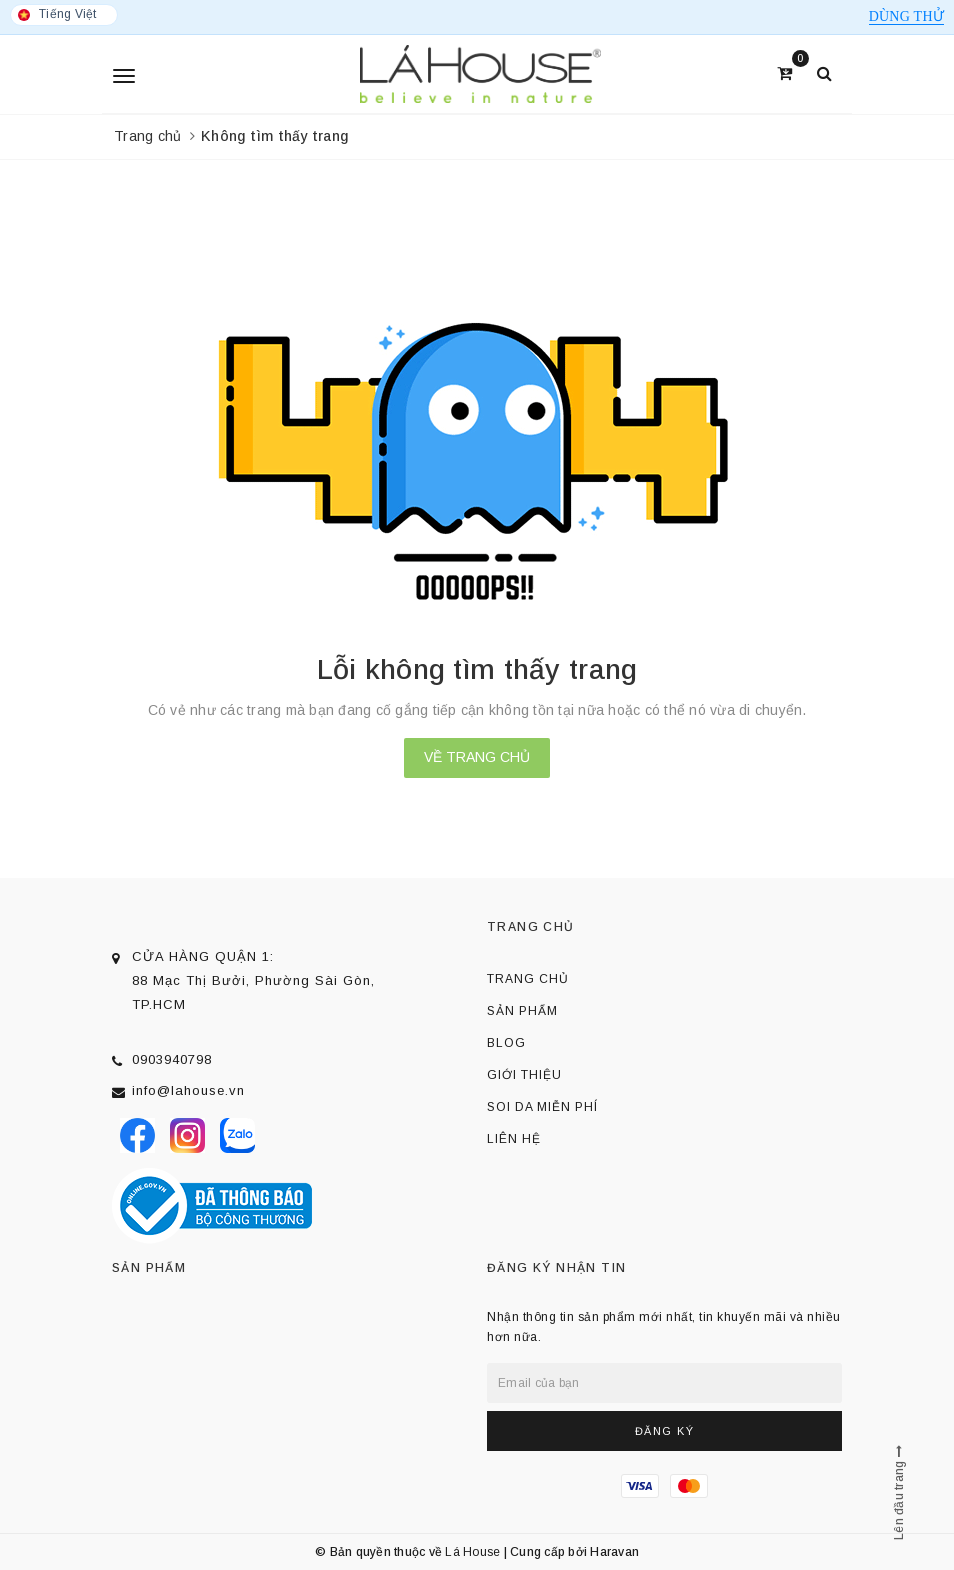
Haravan (614, 1552)
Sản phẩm (522, 1011)
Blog (506, 1043)
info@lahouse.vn (188, 1090)
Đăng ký (665, 1431)
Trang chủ (528, 979)
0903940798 (172, 1059)
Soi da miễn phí (542, 1107)
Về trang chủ (477, 757)
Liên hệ (514, 1139)
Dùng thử (906, 16)
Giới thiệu (524, 1075)
